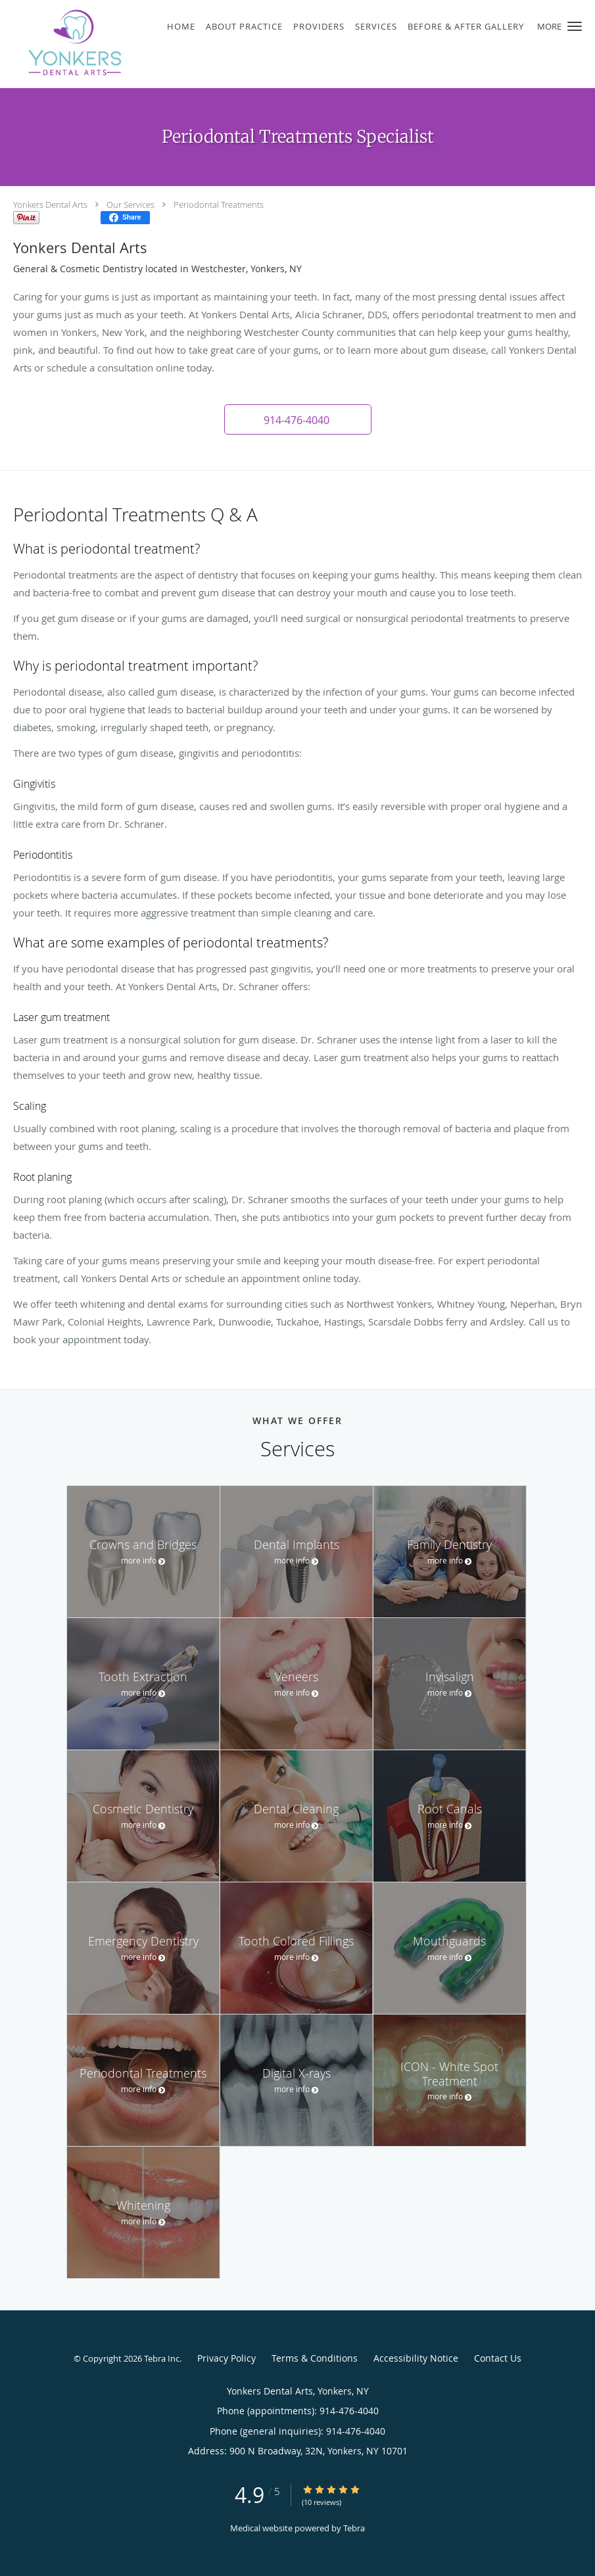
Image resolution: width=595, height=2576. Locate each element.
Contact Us (497, 2358)
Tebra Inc (161, 2358)
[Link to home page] (72, 44)
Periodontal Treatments (219, 204)
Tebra (354, 2528)
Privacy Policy (226, 2358)
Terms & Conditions (315, 2358)
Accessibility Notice (415, 2358)
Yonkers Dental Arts (50, 204)
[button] (574, 26)
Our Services (131, 204)
